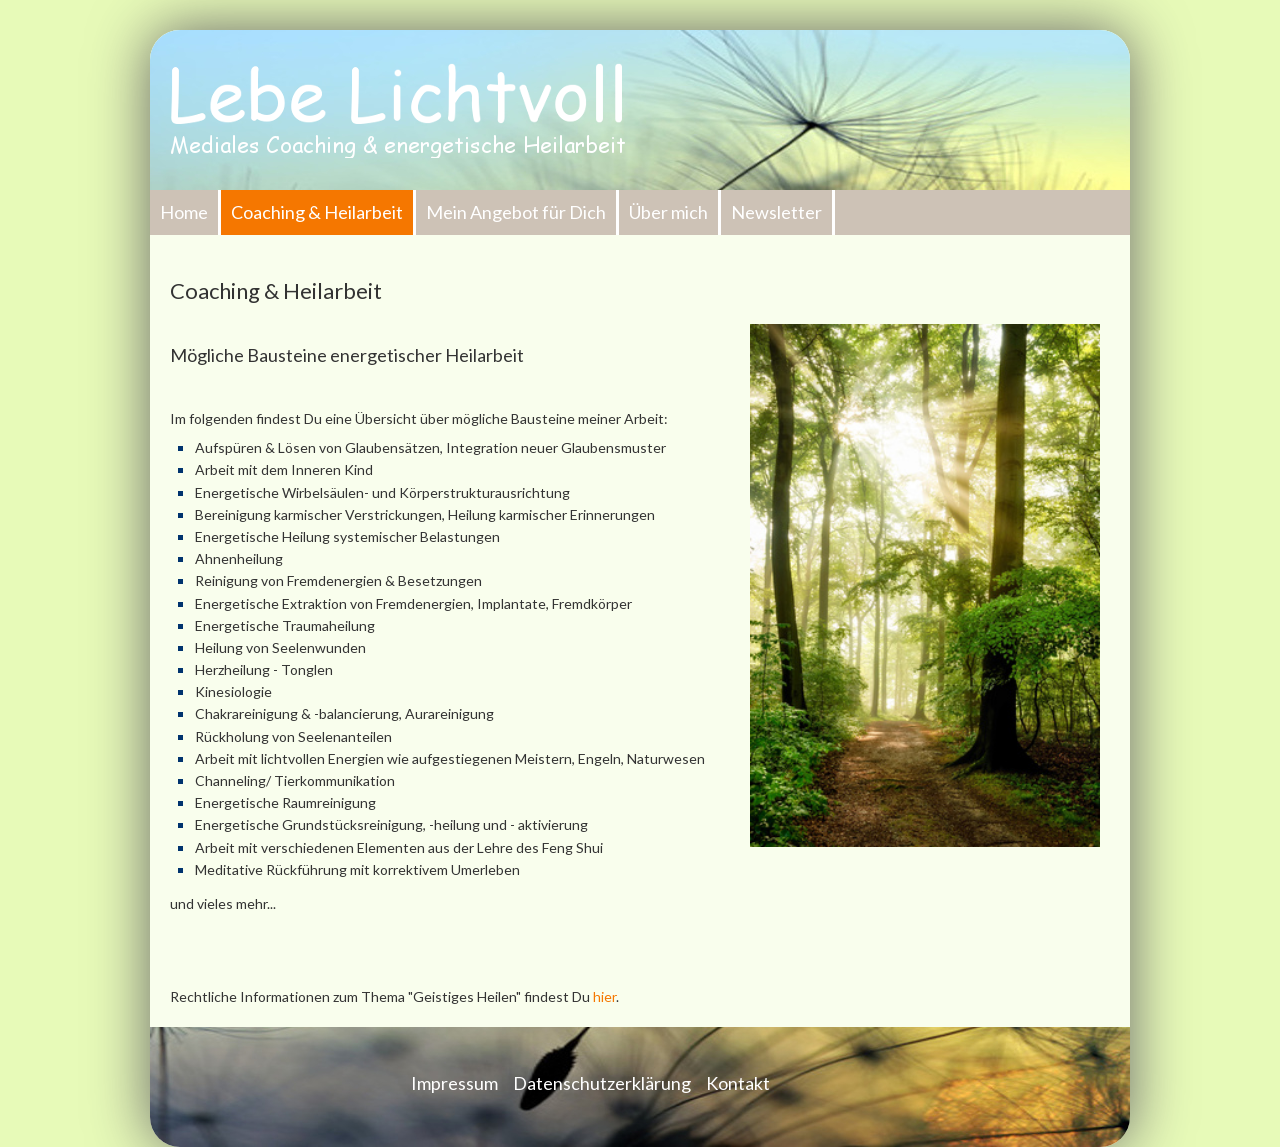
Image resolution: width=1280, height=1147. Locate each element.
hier (604, 996)
